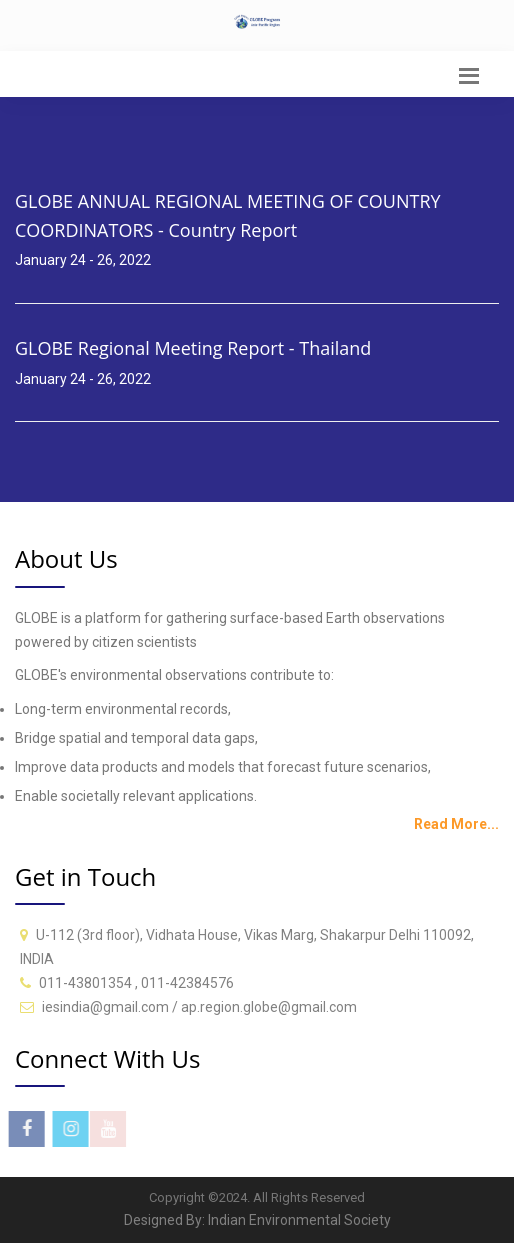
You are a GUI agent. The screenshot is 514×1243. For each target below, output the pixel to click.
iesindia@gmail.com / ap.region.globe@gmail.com (199, 1007)
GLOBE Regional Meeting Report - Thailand (193, 348)
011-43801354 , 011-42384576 (136, 983)
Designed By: (166, 1220)
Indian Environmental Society (299, 1220)
